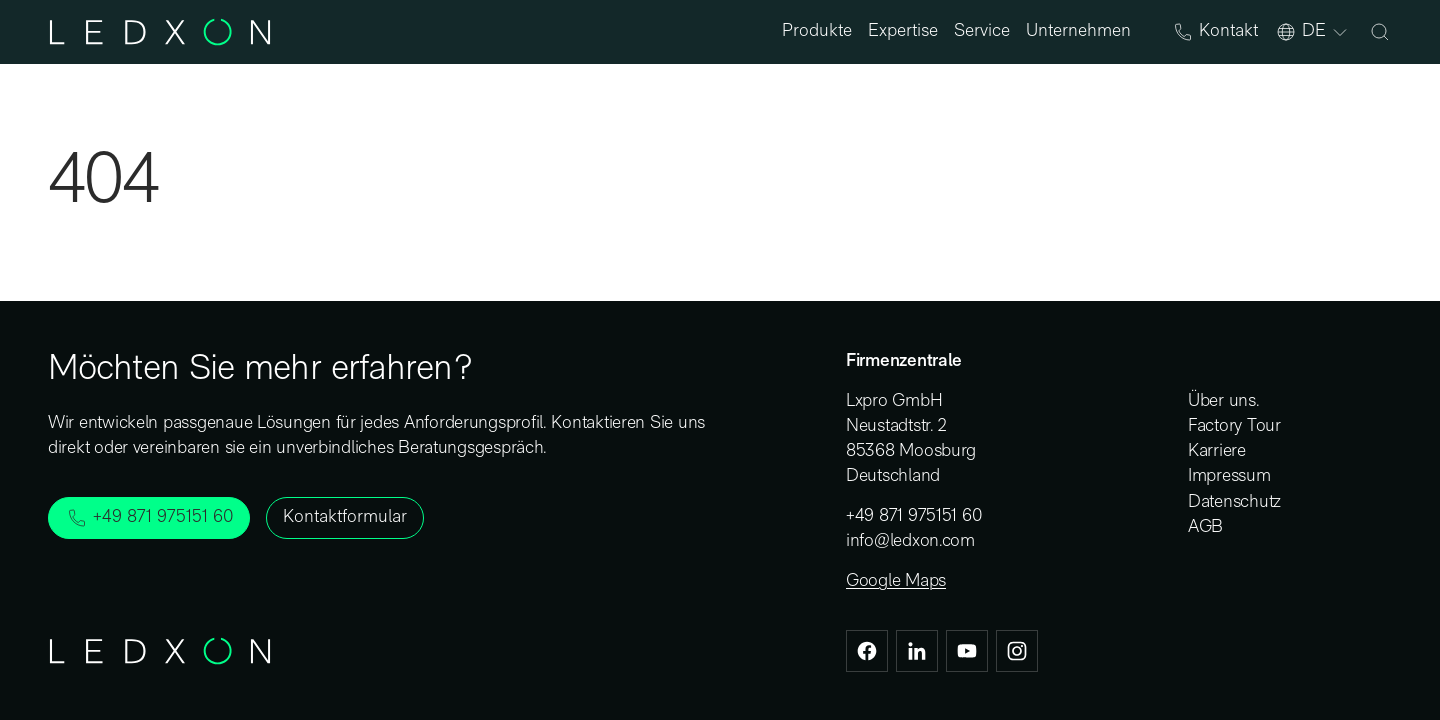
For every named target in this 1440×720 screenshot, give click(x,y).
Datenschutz (1234, 502)
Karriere (1217, 451)
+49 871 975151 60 (913, 516)
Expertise (903, 31)
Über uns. (1224, 401)
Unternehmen (1078, 31)
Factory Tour (1234, 426)
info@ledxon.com (910, 541)
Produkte (817, 31)
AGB (1205, 527)
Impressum (1229, 476)
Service (982, 31)
